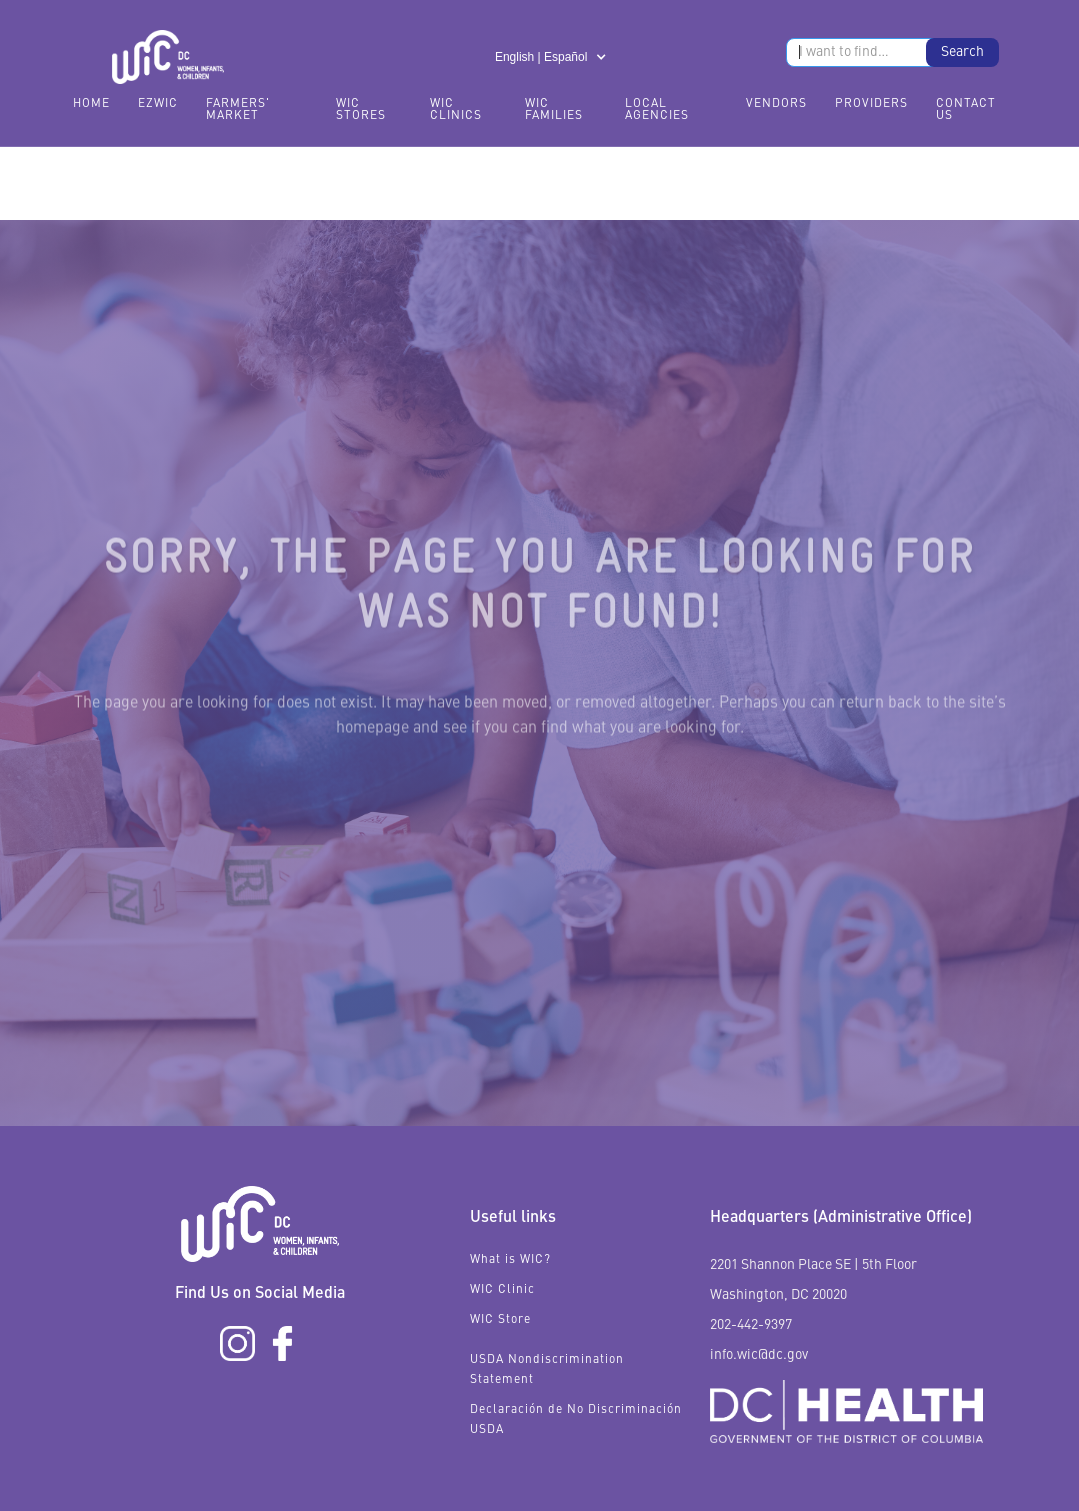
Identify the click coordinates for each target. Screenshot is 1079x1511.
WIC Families (554, 110)
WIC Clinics (456, 110)
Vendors (776, 104)
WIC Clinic (502, 1290)
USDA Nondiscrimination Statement (547, 1370)
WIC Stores (361, 110)
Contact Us (966, 110)
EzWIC (158, 104)
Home (91, 104)
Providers (871, 104)
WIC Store (500, 1320)
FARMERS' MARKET (238, 110)
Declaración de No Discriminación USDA (576, 1420)
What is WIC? (510, 1260)
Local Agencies (657, 110)
